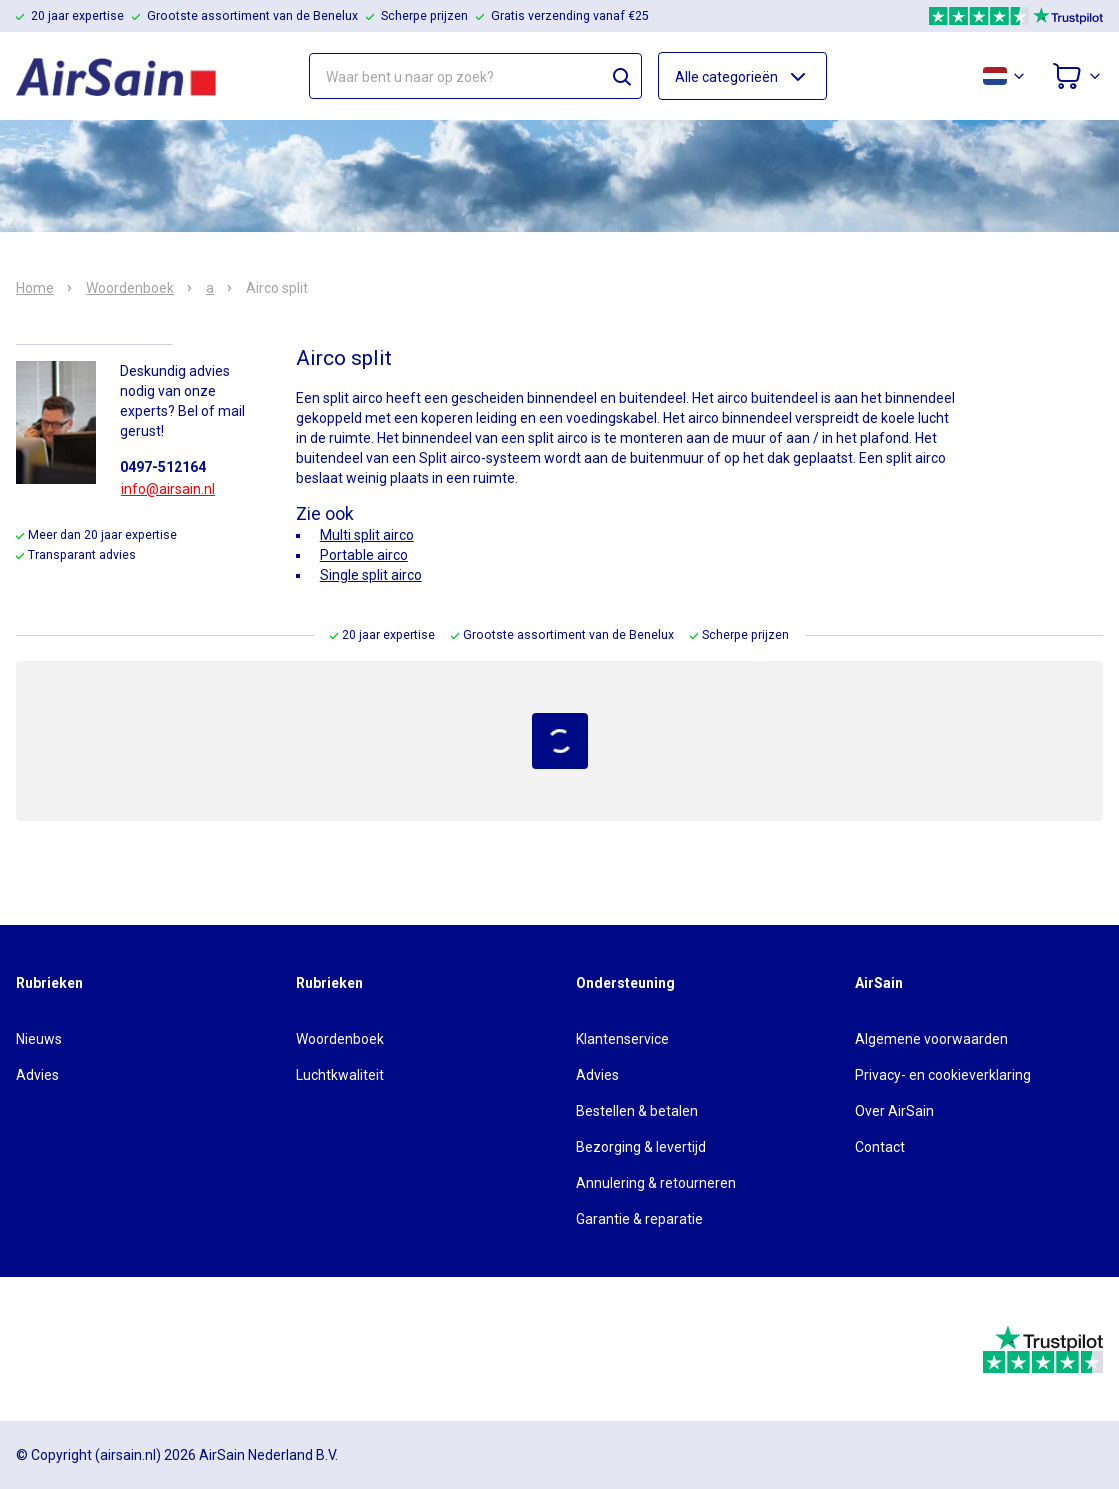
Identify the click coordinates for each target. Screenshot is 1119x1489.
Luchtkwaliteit (340, 1075)
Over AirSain (894, 1111)
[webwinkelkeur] (71, 1349)
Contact (880, 1147)
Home (35, 288)
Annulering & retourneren (656, 1183)
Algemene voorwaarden (931, 1039)
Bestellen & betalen (637, 1111)
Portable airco (364, 555)
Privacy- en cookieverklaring (943, 1075)
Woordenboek (130, 288)
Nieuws (39, 1039)
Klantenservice (622, 1039)
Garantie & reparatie (639, 1219)
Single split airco (371, 575)
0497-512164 (163, 467)
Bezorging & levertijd (641, 1147)
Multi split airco (367, 535)
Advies (37, 1075)
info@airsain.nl (168, 489)
